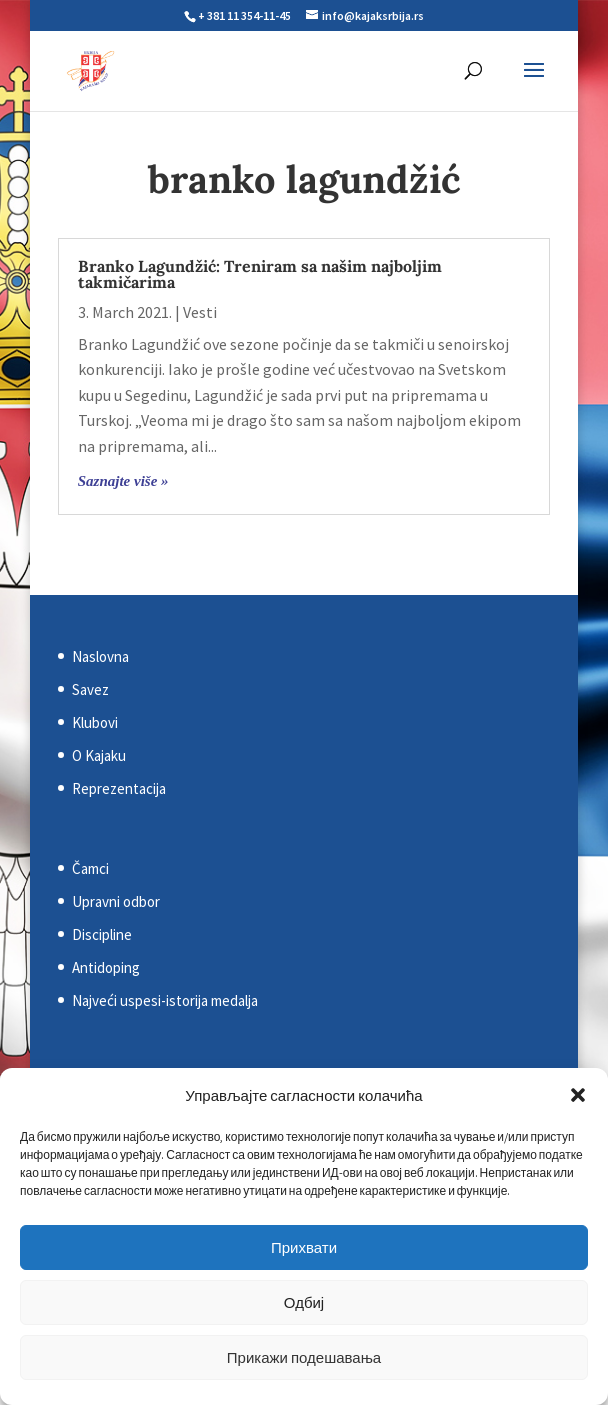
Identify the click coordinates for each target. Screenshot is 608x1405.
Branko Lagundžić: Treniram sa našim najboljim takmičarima (260, 274)
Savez (90, 689)
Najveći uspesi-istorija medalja (165, 1000)
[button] (578, 1095)
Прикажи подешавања (304, 1357)
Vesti (200, 312)
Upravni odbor (116, 901)
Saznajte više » (123, 481)
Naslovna (100, 656)
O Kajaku (99, 755)
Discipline (102, 934)
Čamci (90, 868)
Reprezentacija (119, 788)
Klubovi (95, 722)
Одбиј (304, 1302)
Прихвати (304, 1247)
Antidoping (106, 967)
